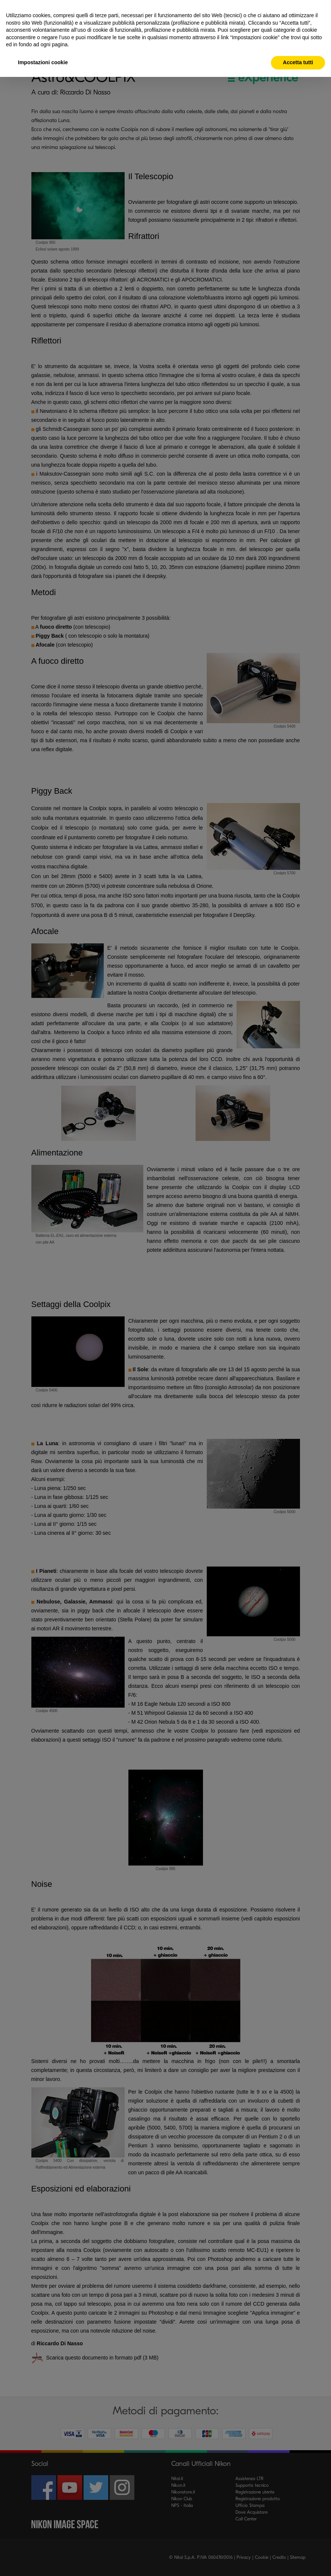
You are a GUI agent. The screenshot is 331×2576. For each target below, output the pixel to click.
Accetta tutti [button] (298, 62)
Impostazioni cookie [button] (43, 62)
